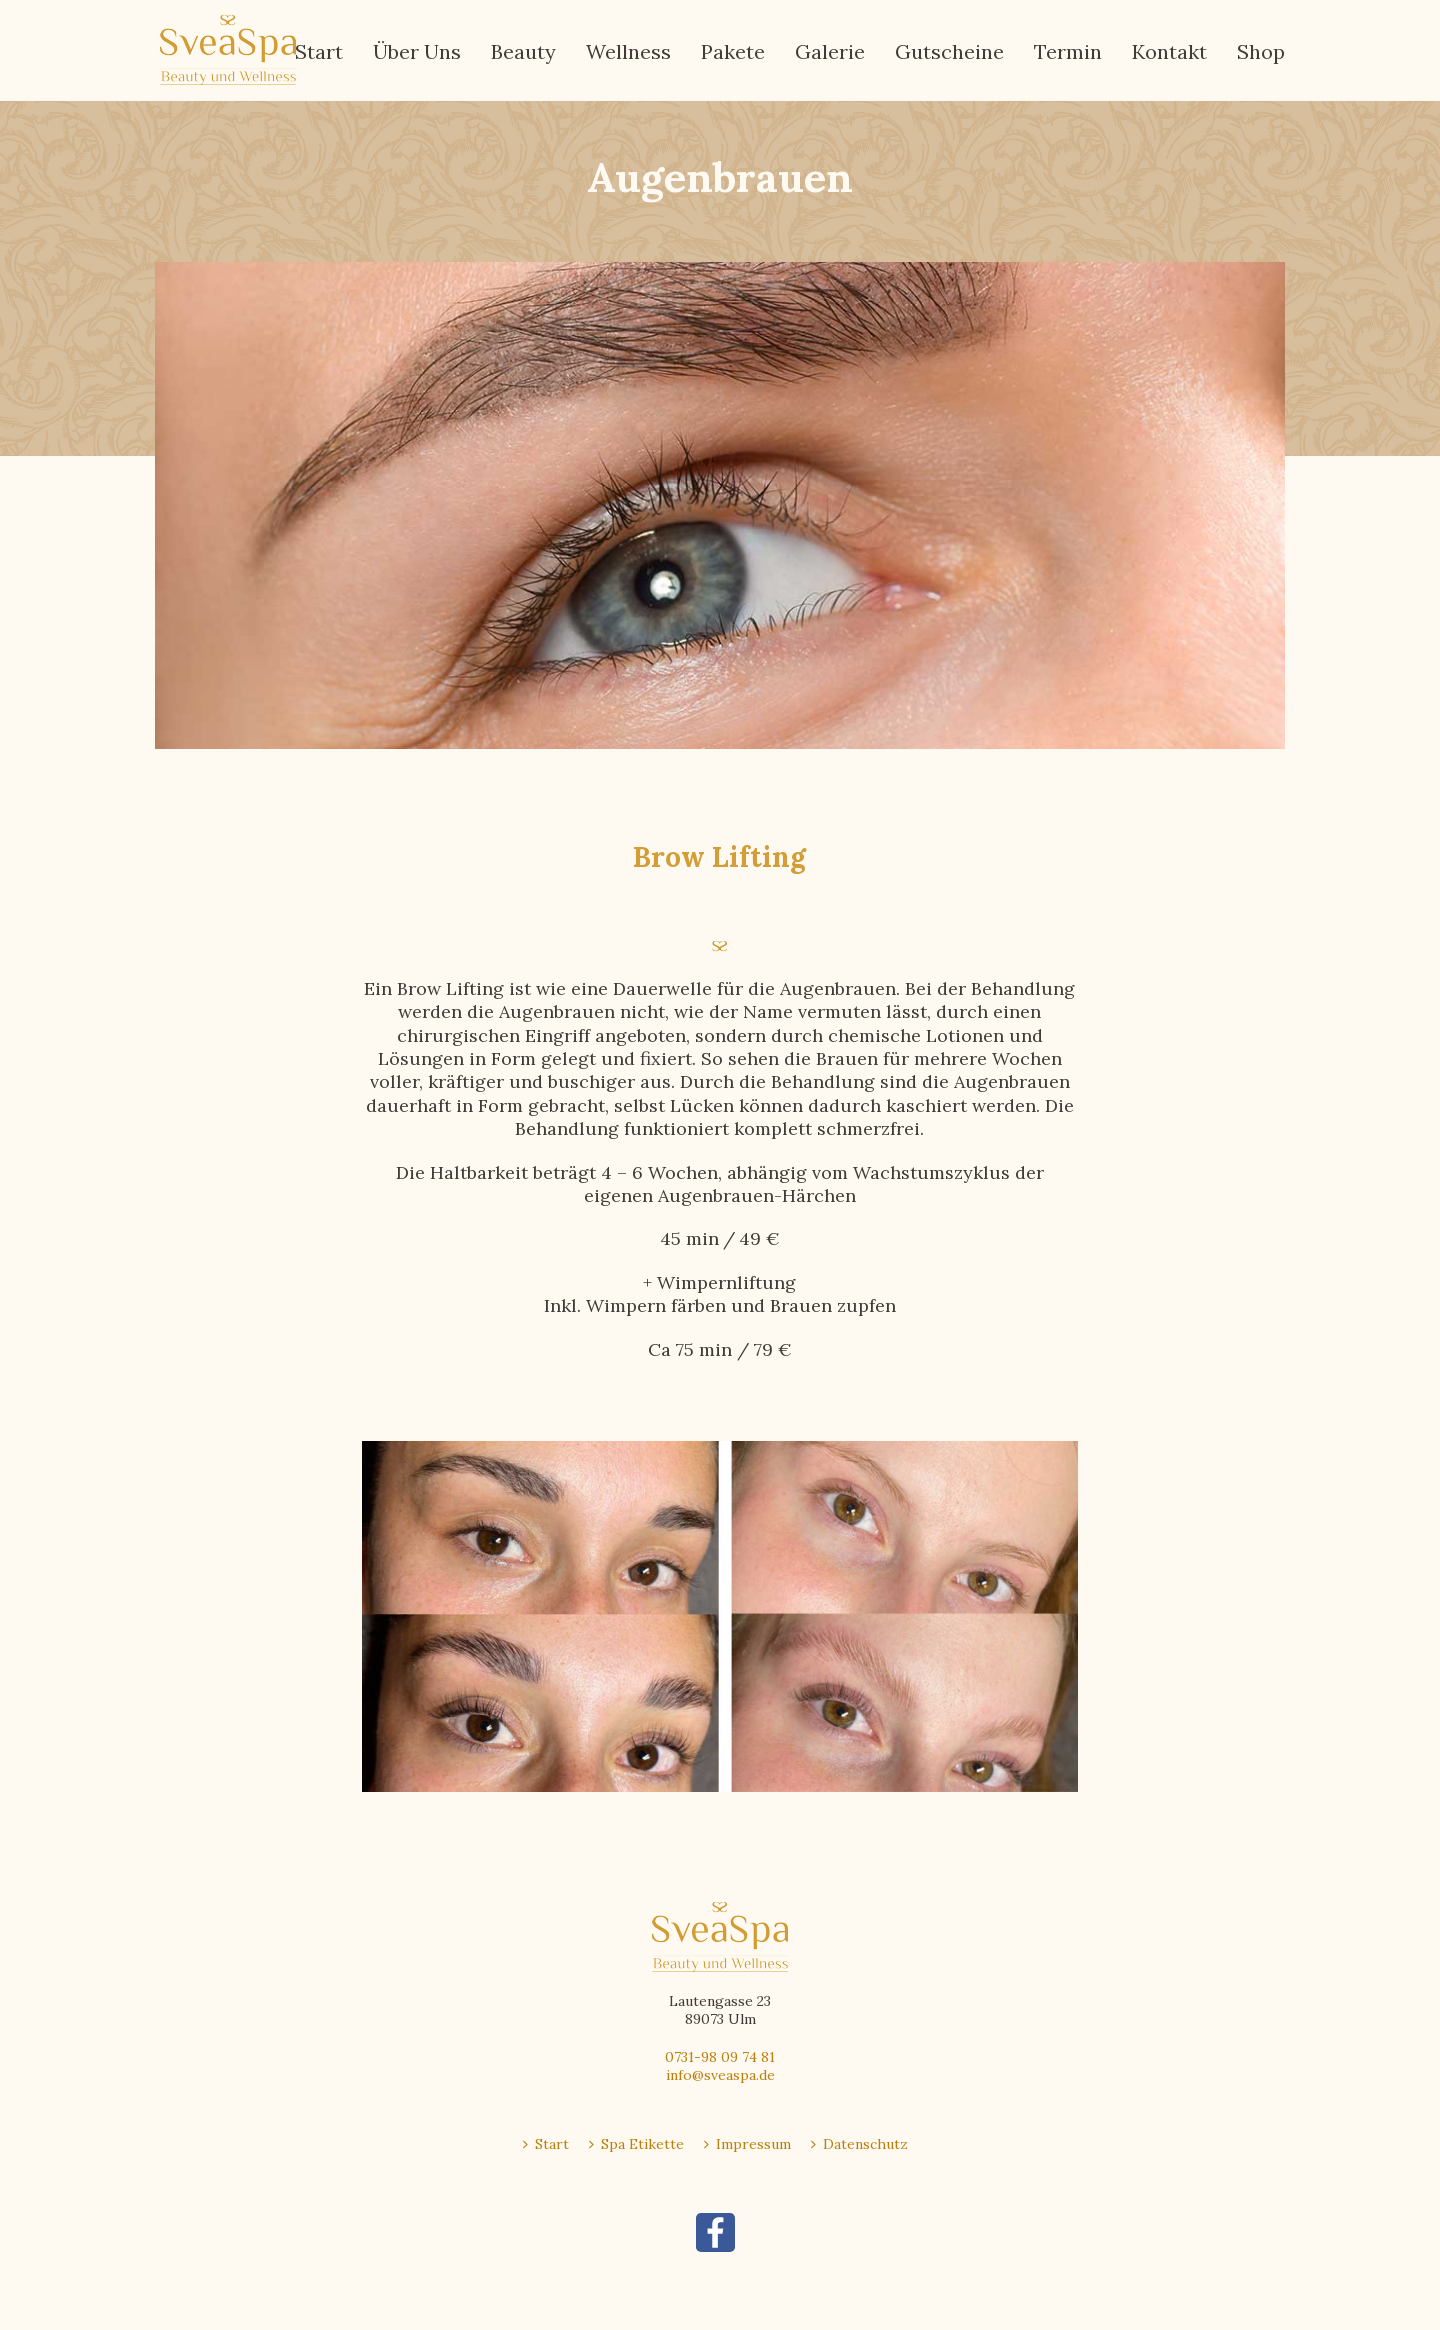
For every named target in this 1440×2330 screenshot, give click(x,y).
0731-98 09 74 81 (720, 2057)
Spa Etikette (636, 2144)
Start (319, 52)
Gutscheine (949, 52)
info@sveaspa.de (720, 2075)
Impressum (747, 2144)
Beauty (523, 52)
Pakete (733, 52)
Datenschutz (859, 2144)
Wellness (628, 52)
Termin (1068, 52)
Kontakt (1169, 52)
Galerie (830, 52)
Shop (1261, 52)
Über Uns (417, 52)
